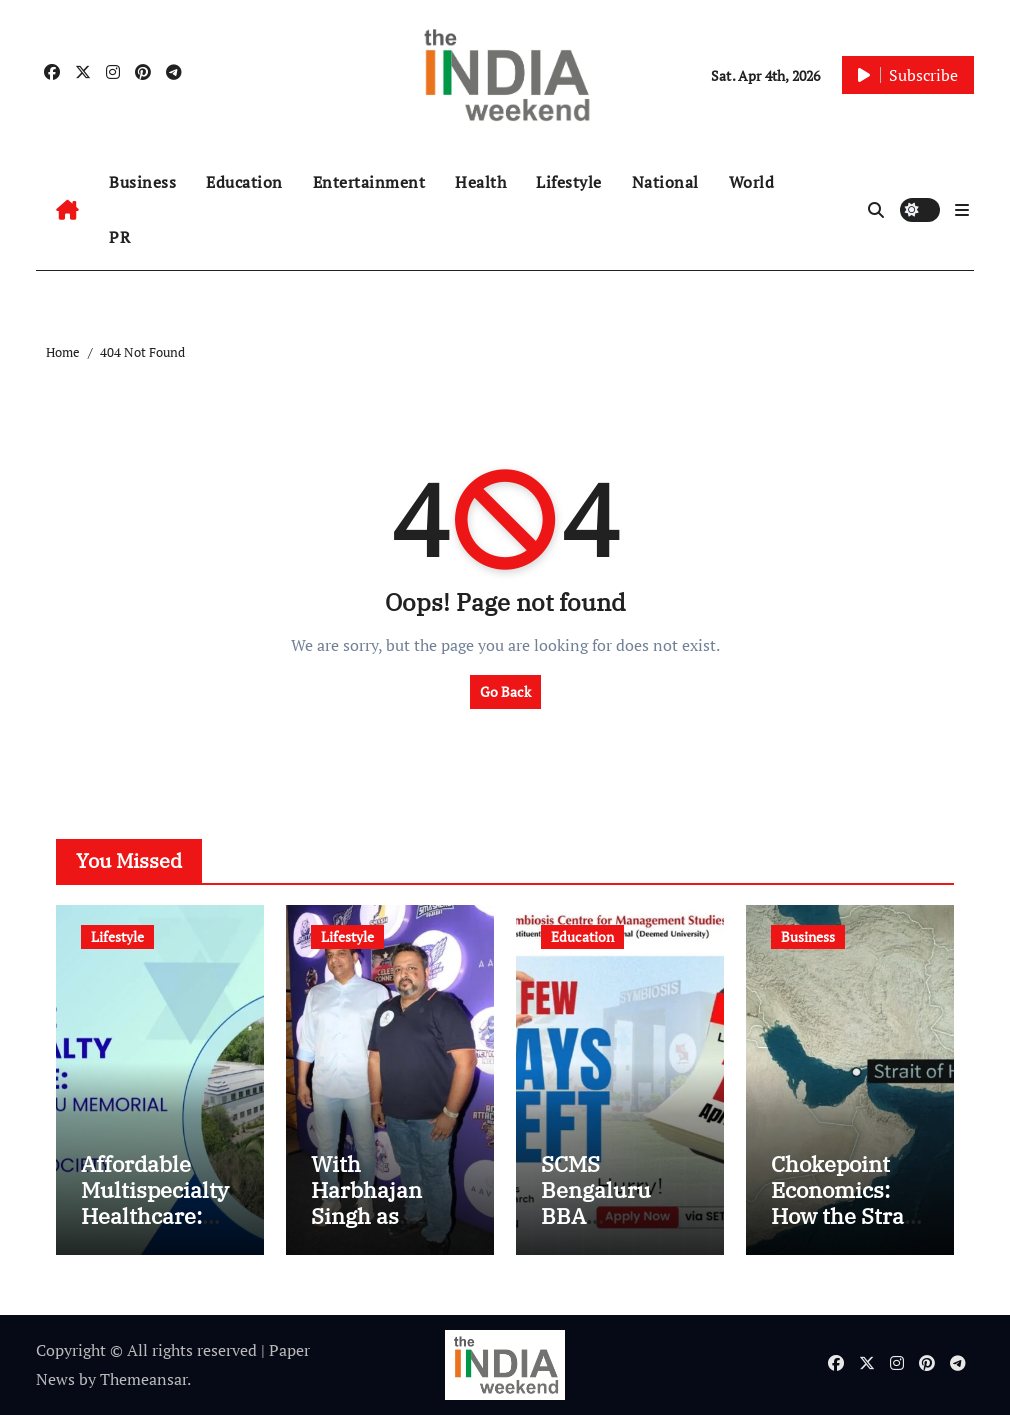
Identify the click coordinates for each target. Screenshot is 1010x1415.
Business (142, 182)
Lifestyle (569, 182)
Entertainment (369, 182)
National (665, 182)
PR (119, 237)
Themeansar (143, 1379)
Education (244, 182)
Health (480, 182)
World (752, 182)
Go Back (505, 691)
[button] (962, 210)
